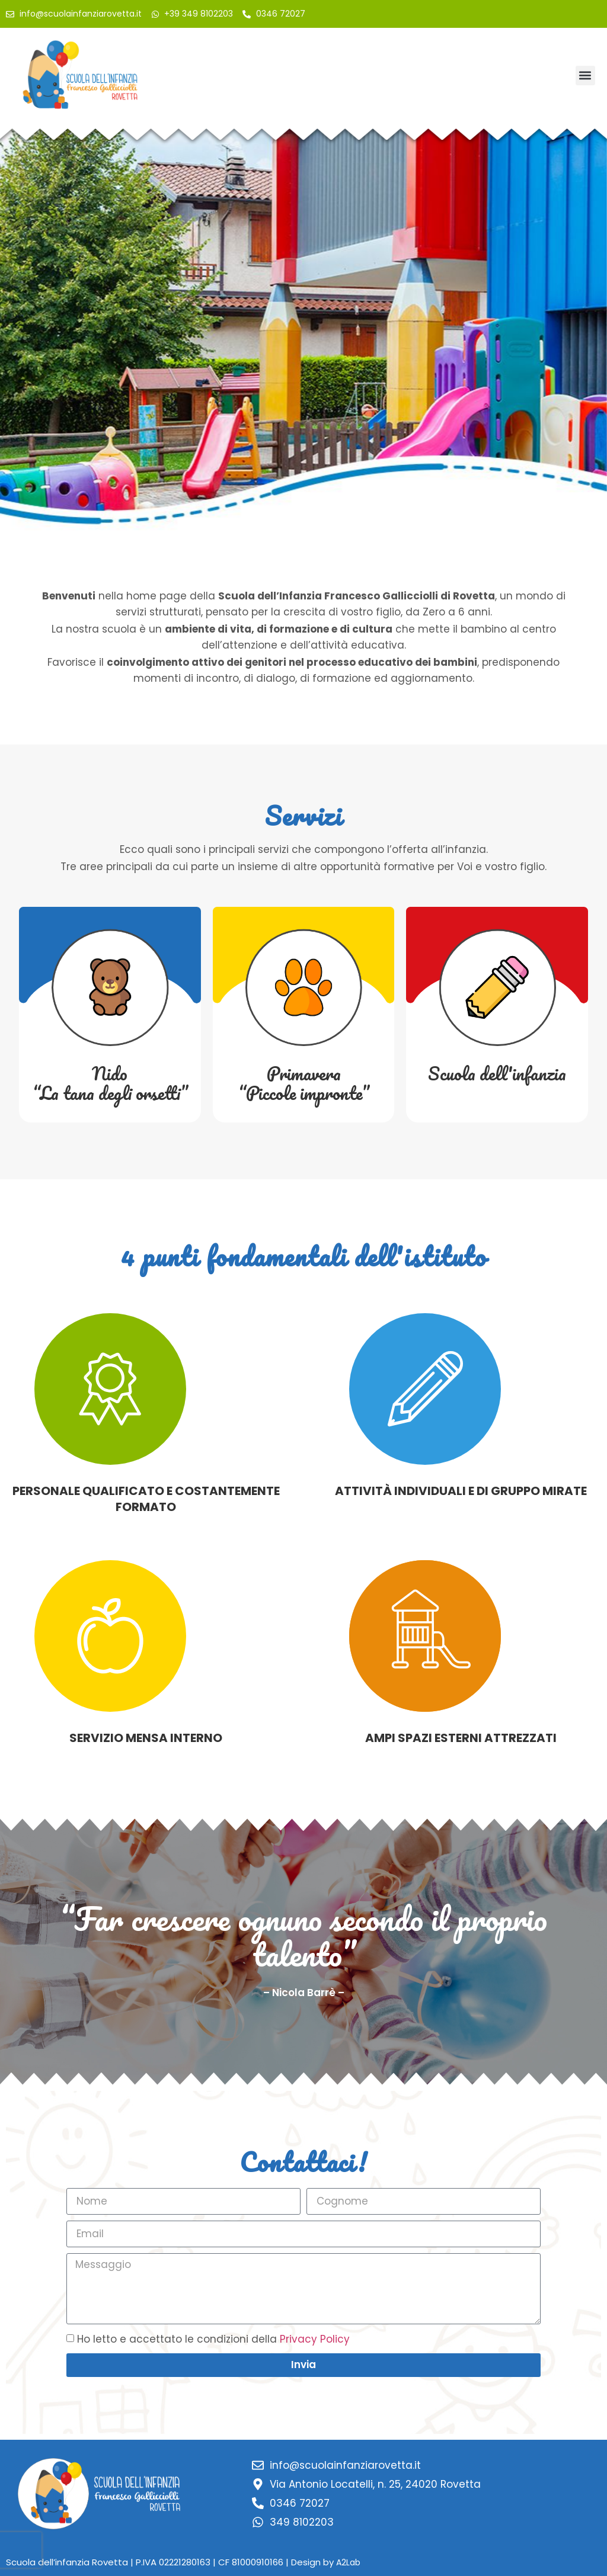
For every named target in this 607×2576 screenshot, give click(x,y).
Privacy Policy (315, 2339)
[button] (585, 75)
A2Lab (348, 2562)
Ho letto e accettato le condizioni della (213, 2339)
